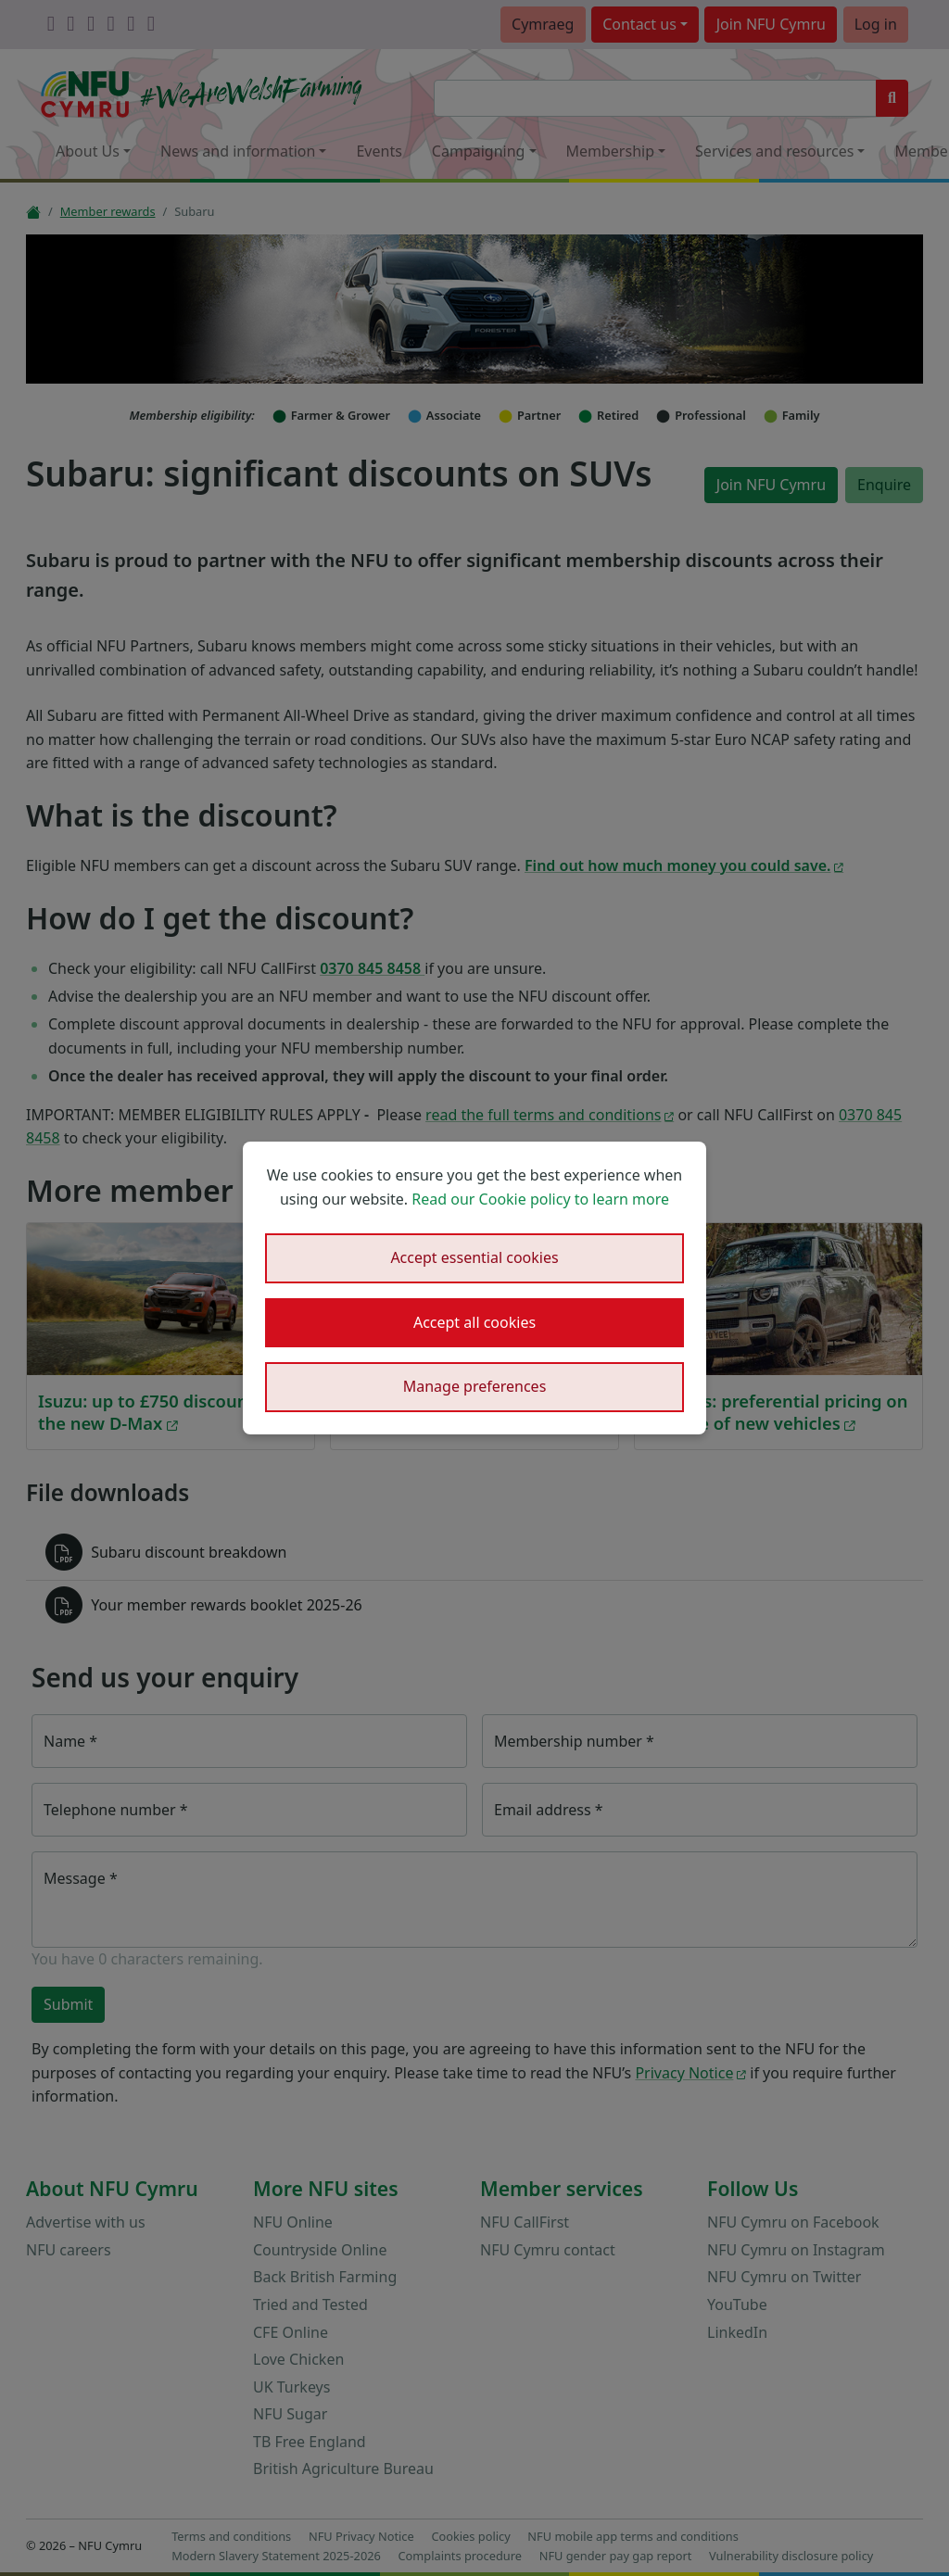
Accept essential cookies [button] (474, 1257)
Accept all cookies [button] (474, 1322)
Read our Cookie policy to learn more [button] (540, 1199)
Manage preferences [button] (475, 1386)
